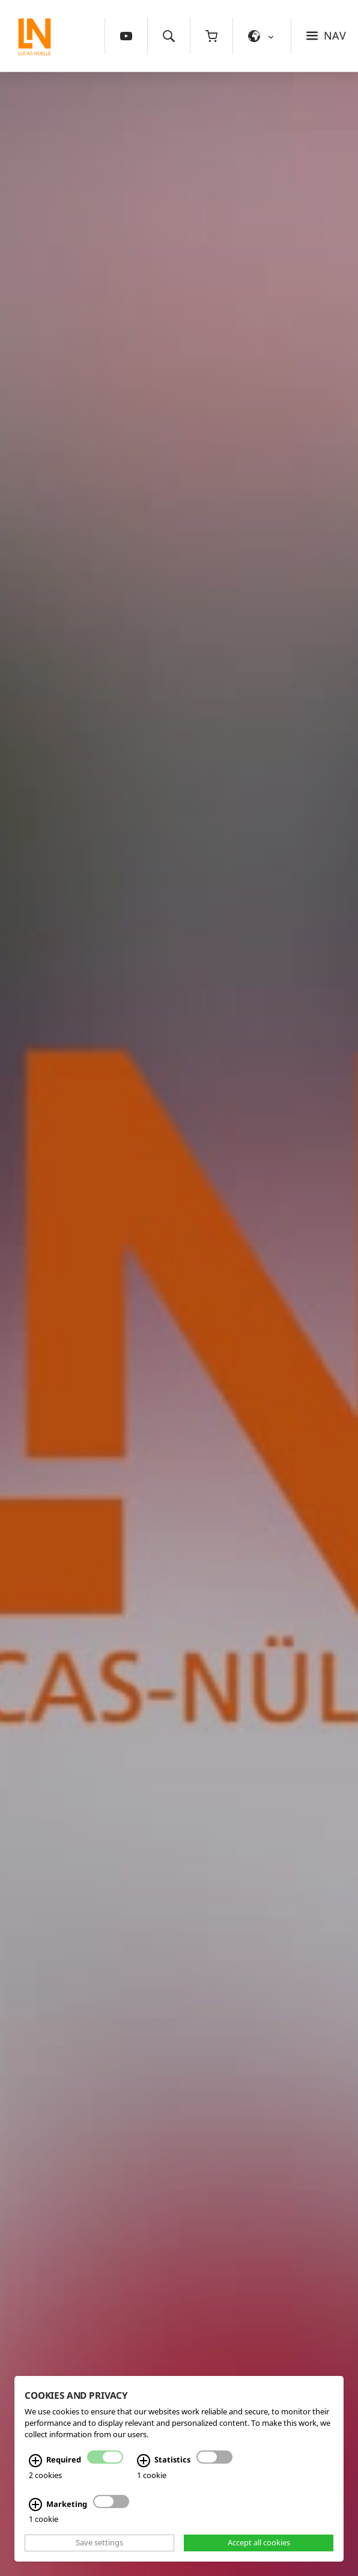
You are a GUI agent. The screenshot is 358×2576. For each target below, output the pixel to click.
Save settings (99, 2543)
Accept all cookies (259, 2543)
